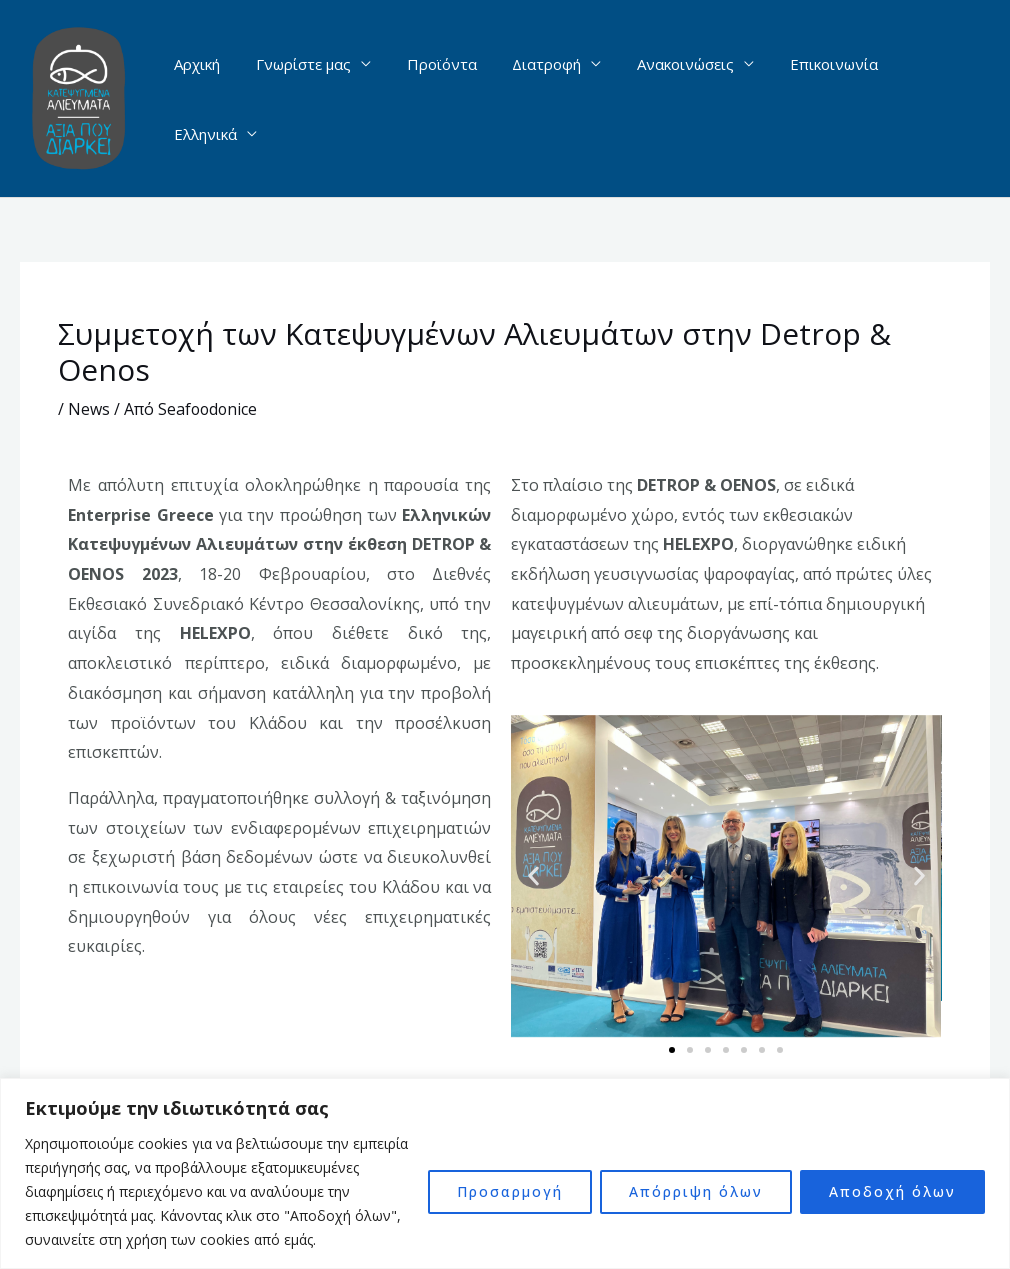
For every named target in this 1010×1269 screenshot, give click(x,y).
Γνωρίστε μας (310, 99)
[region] (505, 1173)
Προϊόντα (443, 99)
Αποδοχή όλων (892, 1191)
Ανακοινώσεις (675, 99)
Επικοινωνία (818, 99)
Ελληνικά (923, 99)
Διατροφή (542, 99)
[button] (533, 876)
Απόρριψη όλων (696, 1191)
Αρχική (210, 99)
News (89, 409)
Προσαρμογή (510, 1191)
